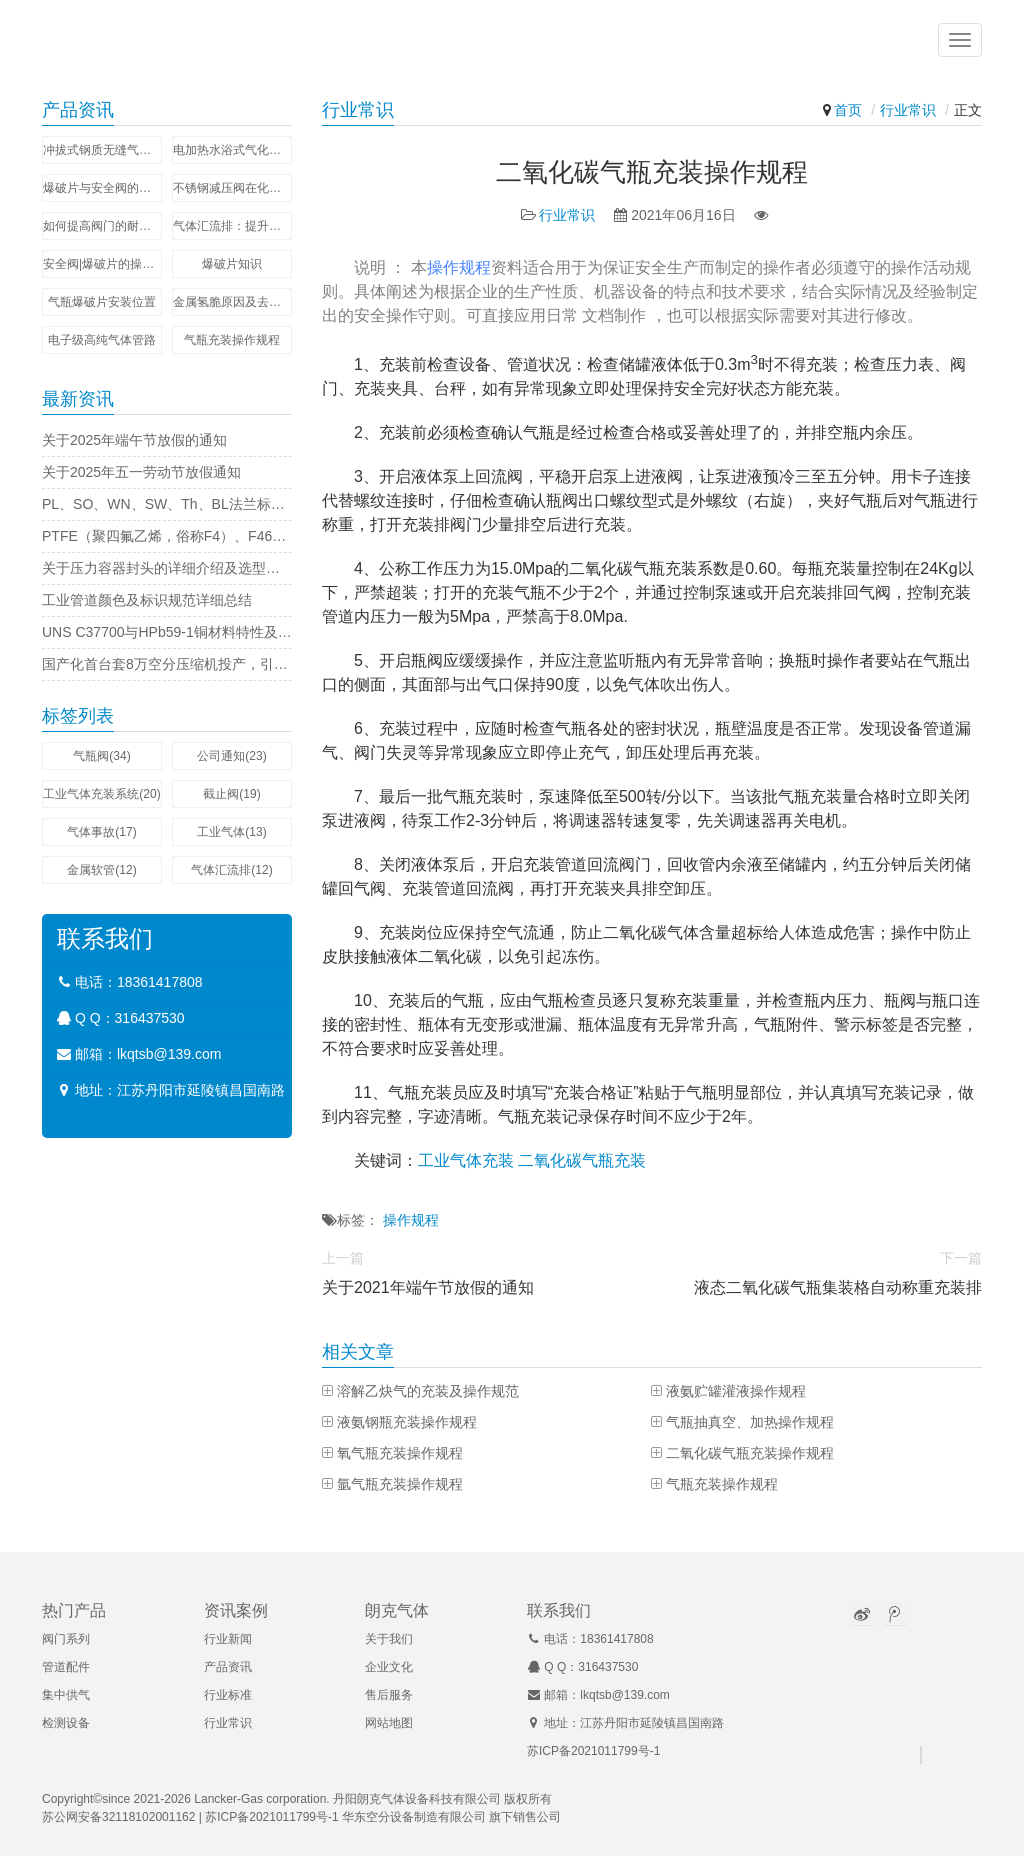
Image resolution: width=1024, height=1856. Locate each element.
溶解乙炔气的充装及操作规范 (428, 1391)
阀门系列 (66, 1639)
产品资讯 (228, 1667)
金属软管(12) (101, 870)
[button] (960, 40)
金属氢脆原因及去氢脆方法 (232, 302)
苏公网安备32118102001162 (118, 1817)
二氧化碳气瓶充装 (582, 1160)
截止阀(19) (231, 794)
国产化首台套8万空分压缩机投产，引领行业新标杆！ (167, 664)
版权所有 (528, 1799)
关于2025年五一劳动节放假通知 (141, 472)
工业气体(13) (231, 832)
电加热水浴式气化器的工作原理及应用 (232, 150)
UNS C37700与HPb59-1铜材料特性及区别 (167, 632)
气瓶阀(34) (101, 756)
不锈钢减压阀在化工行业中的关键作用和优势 (232, 188)
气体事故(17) (101, 832)
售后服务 (389, 1695)
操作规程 (459, 267)
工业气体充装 (466, 1160)
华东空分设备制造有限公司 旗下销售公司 (451, 1817)
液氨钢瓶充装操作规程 (407, 1422)
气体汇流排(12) (231, 870)
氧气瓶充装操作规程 (400, 1453)
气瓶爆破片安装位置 (102, 302)
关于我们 (389, 1639)
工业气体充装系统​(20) (101, 794)
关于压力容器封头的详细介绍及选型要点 (167, 568)
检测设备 (66, 1723)
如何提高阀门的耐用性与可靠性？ (102, 226)
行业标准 (228, 1695)
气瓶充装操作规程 (722, 1484)
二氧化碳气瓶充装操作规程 (750, 1453)
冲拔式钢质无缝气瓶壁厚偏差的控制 (102, 150)
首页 (848, 110)
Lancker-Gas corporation (260, 1799)
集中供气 (66, 1695)
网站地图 (389, 1723)
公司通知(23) (231, 756)
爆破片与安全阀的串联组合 (102, 188)
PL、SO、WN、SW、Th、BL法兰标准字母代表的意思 (167, 504)
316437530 (150, 1018)
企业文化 (389, 1667)
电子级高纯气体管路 (102, 340)
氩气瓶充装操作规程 (400, 1484)
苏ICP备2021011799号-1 (593, 1751)
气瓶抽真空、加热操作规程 (750, 1422)
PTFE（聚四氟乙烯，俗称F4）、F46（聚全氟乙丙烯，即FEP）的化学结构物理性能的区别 (167, 536)
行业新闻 (228, 1639)
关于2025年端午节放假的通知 (134, 440)
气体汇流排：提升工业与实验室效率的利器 (232, 226)
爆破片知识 (232, 264)
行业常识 (908, 110)
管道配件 (66, 1667)
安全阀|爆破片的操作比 (102, 264)
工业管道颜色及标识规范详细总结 (147, 600)
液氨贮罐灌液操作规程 (736, 1391)
